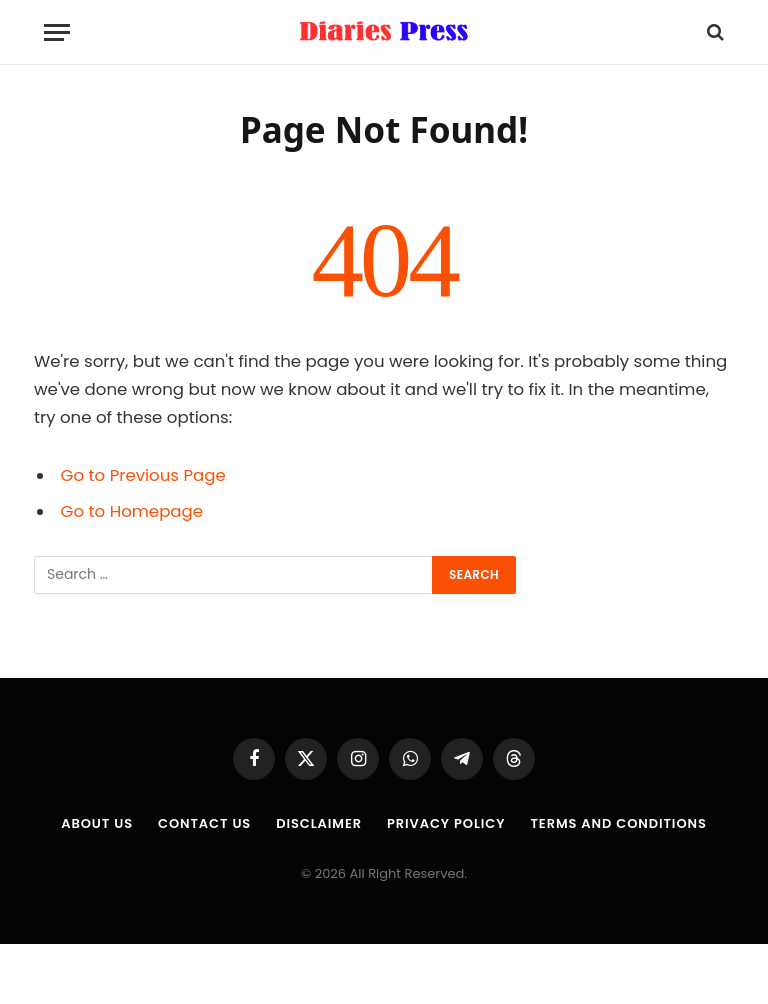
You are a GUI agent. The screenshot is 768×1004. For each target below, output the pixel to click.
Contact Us (204, 823)
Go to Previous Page (143, 475)
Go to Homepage (132, 511)
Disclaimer (319, 823)
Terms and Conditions (618, 823)
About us (97, 823)
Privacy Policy (446, 823)
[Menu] (57, 32)
